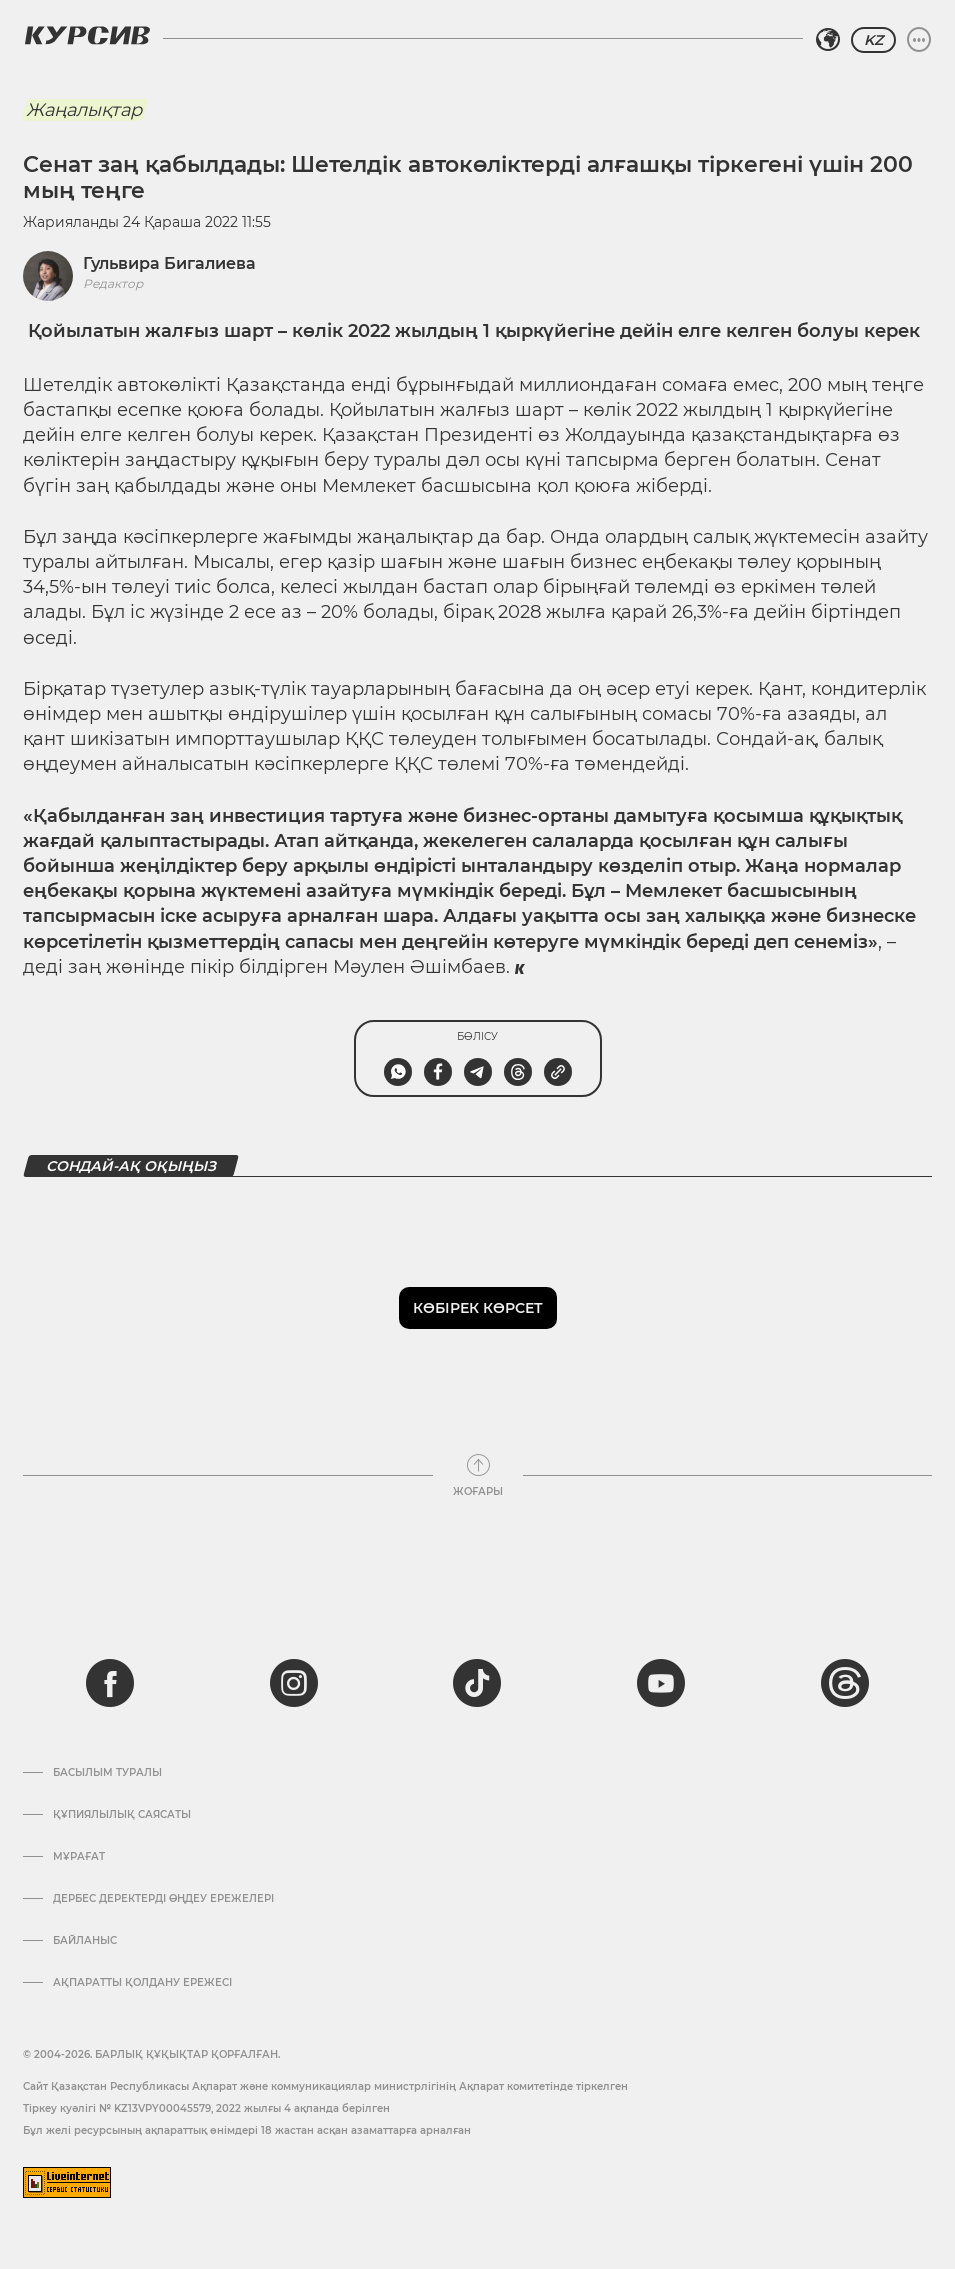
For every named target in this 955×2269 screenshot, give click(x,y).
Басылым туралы (107, 1773)
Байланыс (85, 1941)
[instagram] (294, 1683)
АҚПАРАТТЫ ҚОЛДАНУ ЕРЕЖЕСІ (142, 1983)
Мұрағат (79, 1857)
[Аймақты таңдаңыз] (828, 40)
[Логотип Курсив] (87, 35)
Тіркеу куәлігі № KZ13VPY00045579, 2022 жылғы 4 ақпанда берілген (206, 2108)
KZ (873, 40)
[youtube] (661, 1683)
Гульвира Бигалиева (169, 263)
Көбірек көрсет (478, 1308)
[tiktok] (477, 1683)
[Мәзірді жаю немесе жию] (919, 40)
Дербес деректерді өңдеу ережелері (163, 1899)
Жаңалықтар (84, 110)
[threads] (845, 1683)
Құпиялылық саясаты (122, 1815)
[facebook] (110, 1683)
